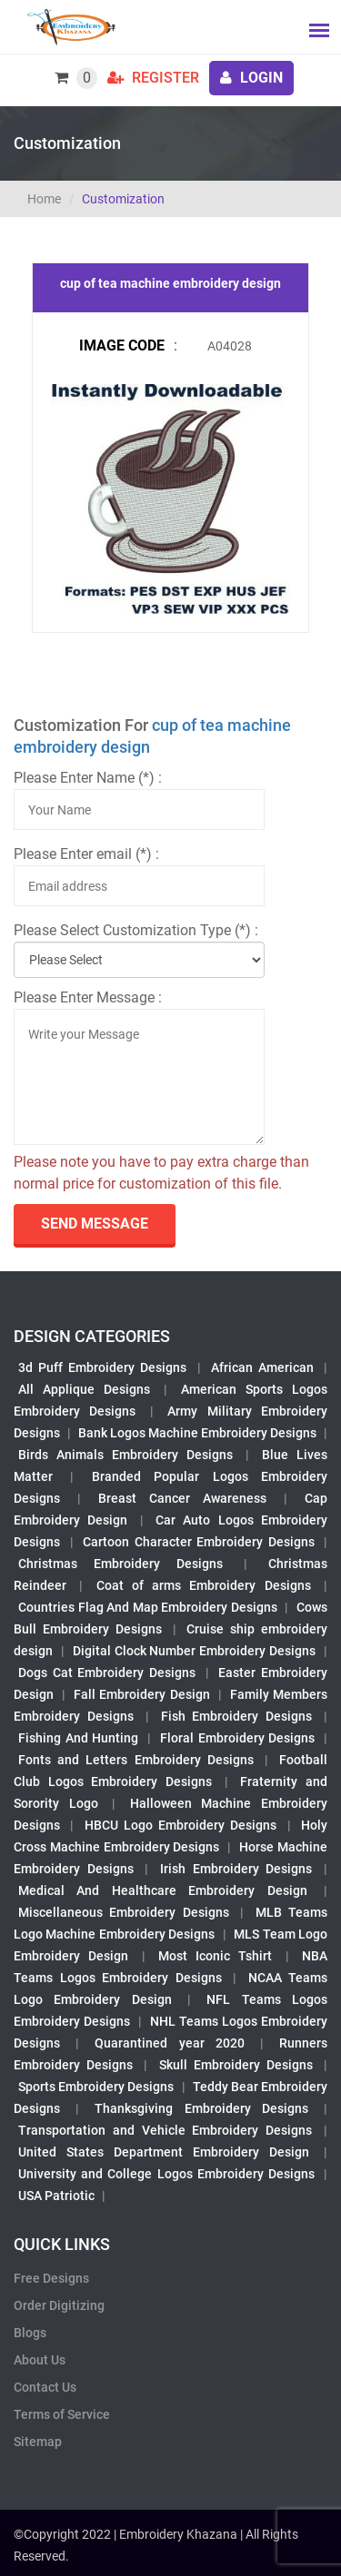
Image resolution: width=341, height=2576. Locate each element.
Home (44, 199)
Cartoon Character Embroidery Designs (199, 1542)
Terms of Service (62, 2414)
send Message (94, 1223)
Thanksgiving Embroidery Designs (201, 2108)
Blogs (30, 2332)
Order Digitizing (59, 2305)
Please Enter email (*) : (86, 854)
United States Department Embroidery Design (163, 2152)
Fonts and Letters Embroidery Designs (136, 1759)
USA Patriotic (56, 2195)
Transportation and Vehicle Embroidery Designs (165, 2130)
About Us (39, 2360)
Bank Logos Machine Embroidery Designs (197, 1433)
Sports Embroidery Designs (96, 2086)
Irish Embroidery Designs (236, 1868)
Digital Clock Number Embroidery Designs (194, 1650)
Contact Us (45, 2387)
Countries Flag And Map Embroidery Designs (147, 1607)
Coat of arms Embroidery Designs (203, 1585)
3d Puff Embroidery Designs (102, 1367)
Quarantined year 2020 (169, 2043)
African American (262, 1367)
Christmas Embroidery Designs (120, 1563)
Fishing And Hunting (78, 1738)
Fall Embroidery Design (141, 1694)
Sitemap (38, 2441)
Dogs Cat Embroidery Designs (107, 1672)
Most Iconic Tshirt (215, 1956)
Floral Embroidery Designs (237, 1738)
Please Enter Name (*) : (88, 777)
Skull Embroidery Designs (236, 2065)
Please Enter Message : (88, 997)
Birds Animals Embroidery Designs (125, 1454)
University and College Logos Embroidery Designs (166, 2173)
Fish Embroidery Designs (237, 1716)
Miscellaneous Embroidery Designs (123, 1912)
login (251, 77)
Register (153, 77)
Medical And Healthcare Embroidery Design (162, 1890)
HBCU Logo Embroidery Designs (181, 1825)
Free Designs (51, 2278)
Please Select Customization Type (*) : (136, 930)
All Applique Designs (84, 1389)
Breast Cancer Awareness (182, 1498)
